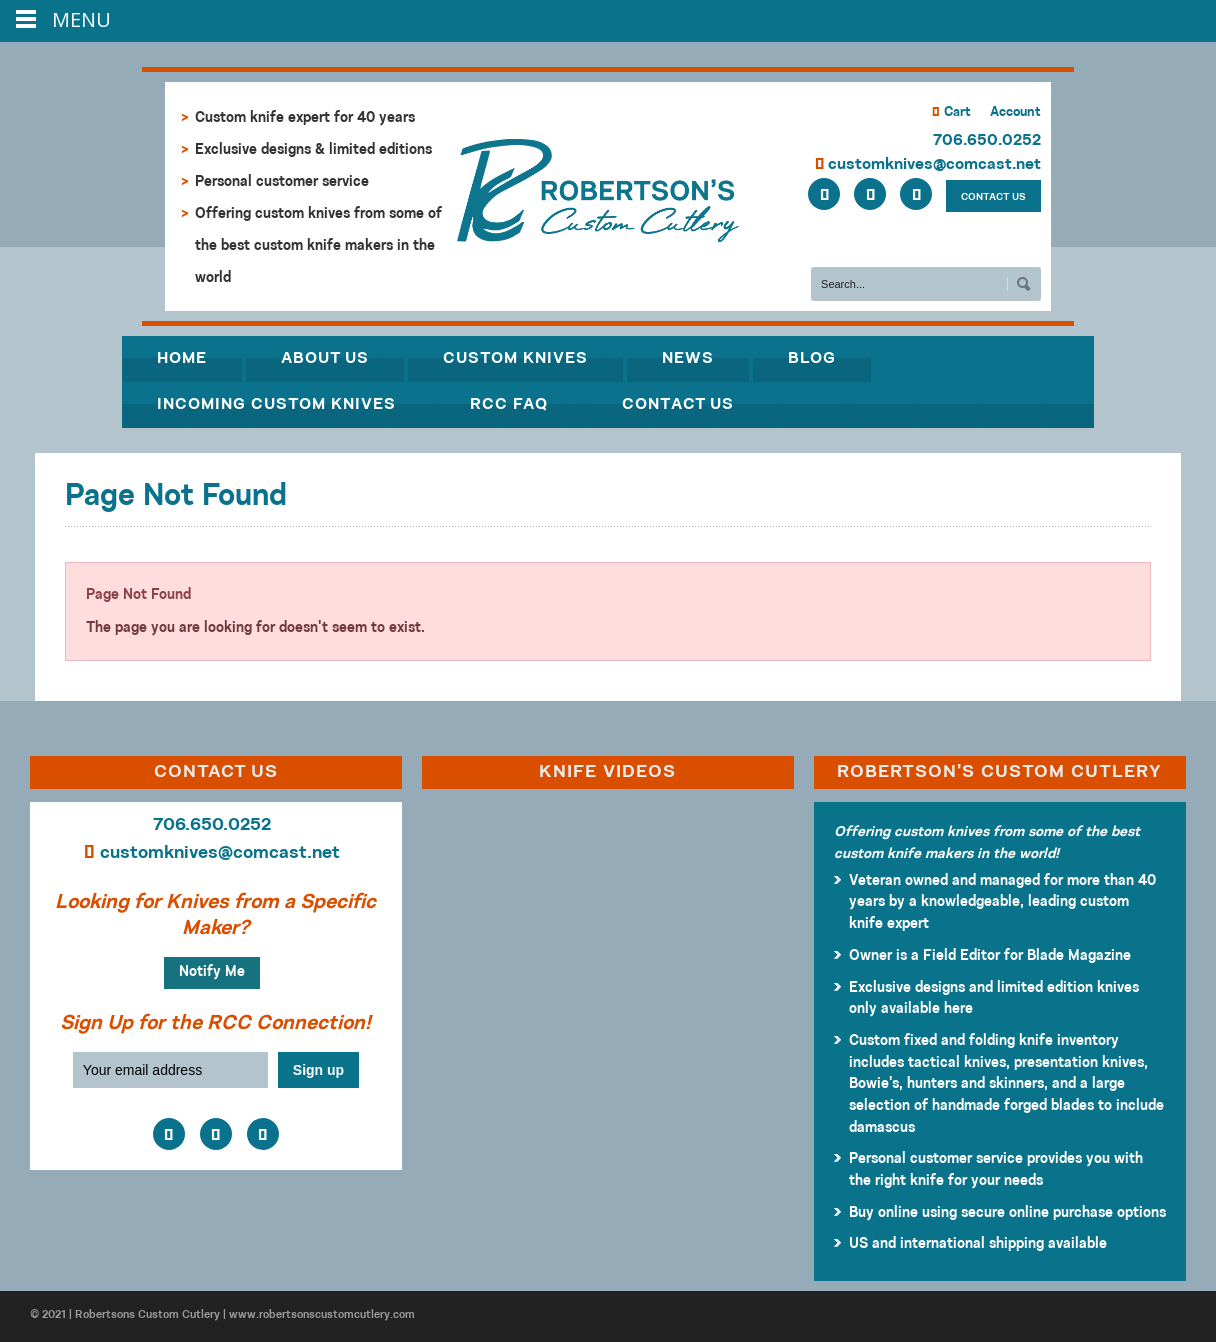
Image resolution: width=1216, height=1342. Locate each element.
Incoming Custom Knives (276, 405)
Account (1015, 112)
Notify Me (212, 972)
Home (182, 359)
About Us (325, 359)
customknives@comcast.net (928, 165)
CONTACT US (993, 197)
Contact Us (678, 405)
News (688, 359)
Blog (812, 359)
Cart (951, 112)
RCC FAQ (509, 405)
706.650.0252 (987, 141)
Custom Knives (515, 359)
